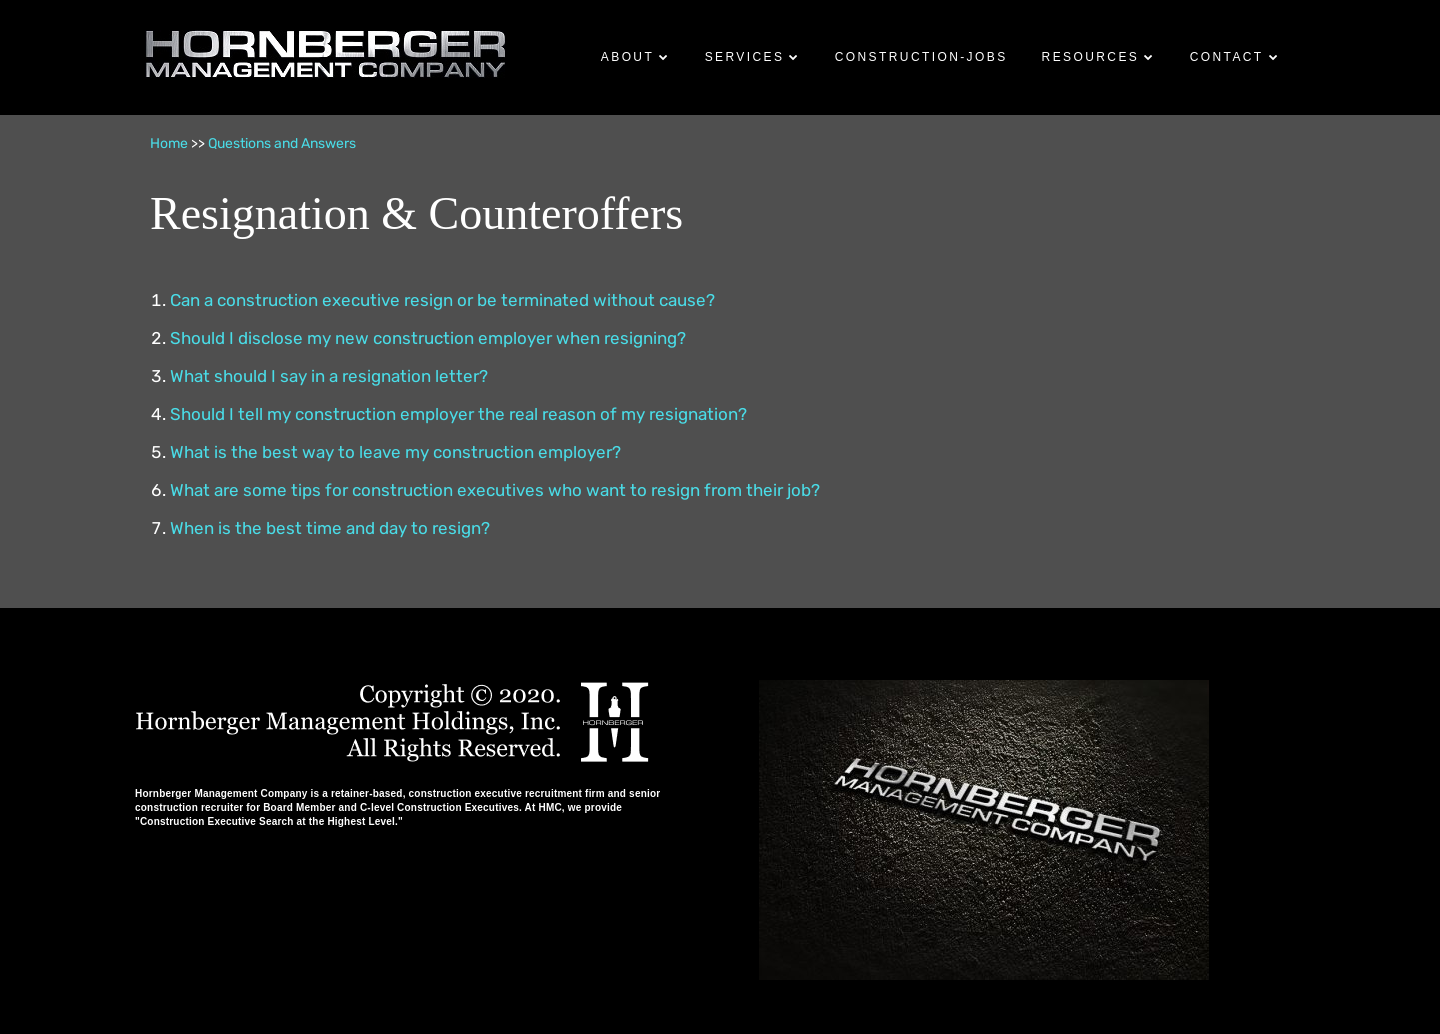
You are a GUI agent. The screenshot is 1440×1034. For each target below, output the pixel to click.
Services (745, 57)
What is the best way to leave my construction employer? (395, 452)
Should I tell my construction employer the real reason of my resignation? (458, 414)
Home (169, 143)
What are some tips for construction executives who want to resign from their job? (495, 490)
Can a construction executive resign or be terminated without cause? (442, 300)
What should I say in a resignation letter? (329, 376)
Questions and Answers (282, 143)
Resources (1091, 57)
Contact (1227, 57)
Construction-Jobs (921, 57)
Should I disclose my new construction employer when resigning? (428, 338)
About (627, 57)
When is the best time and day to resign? (330, 528)
